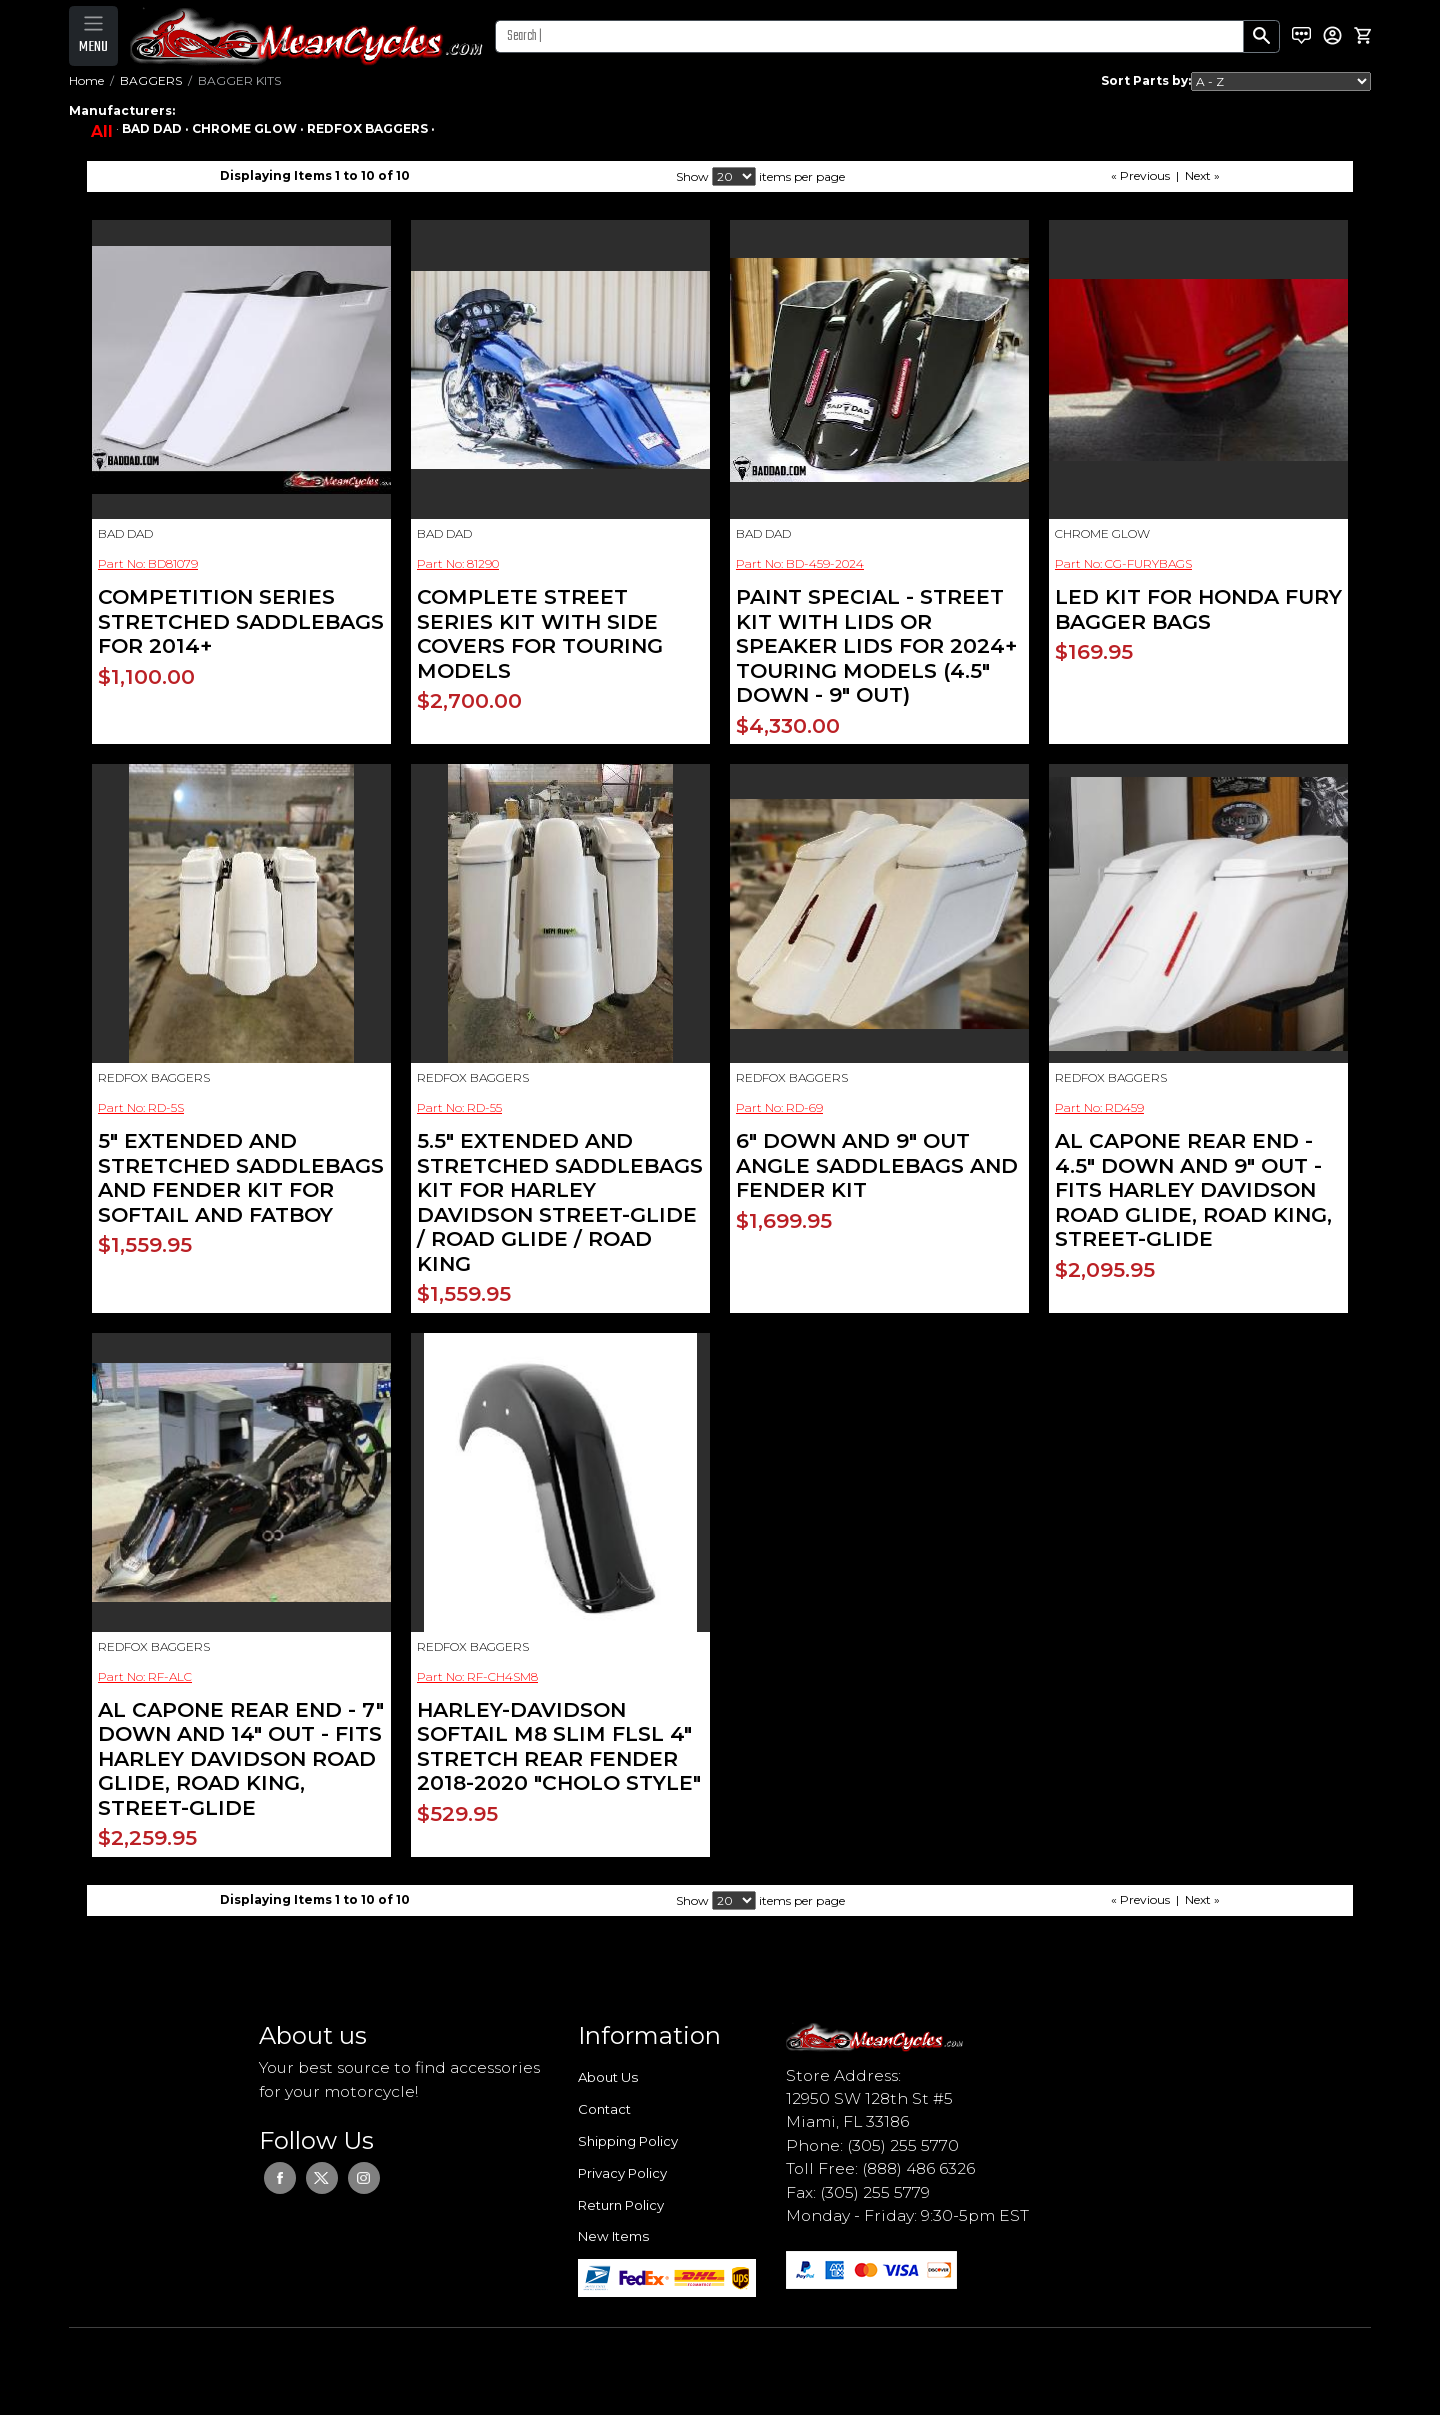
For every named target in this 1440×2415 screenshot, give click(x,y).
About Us (608, 2077)
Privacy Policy (622, 2173)
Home (86, 80)
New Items (613, 2236)
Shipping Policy (628, 2141)
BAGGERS (151, 80)
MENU (93, 47)
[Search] (869, 36)
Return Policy (621, 2205)
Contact (604, 2109)
